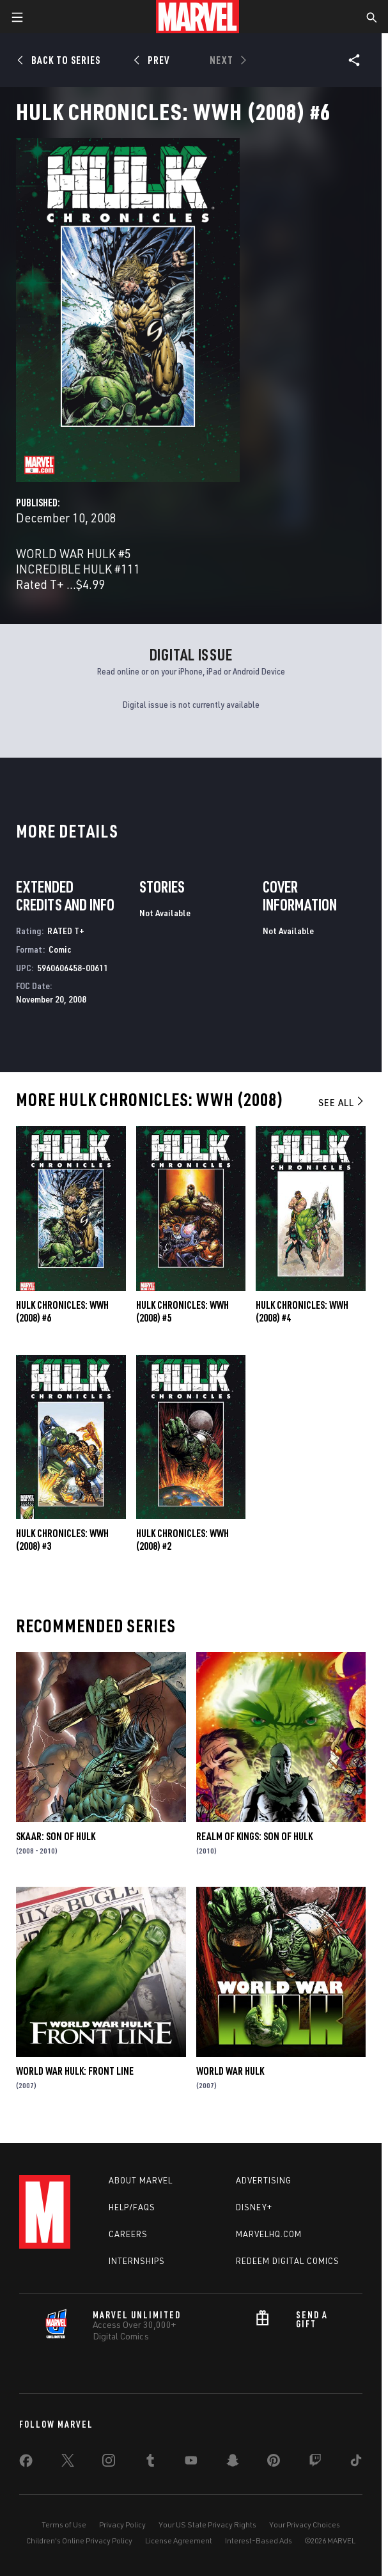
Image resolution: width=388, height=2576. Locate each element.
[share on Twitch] (315, 2462)
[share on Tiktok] (356, 2462)
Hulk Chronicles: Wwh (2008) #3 (62, 1539)
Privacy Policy (122, 2524)
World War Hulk (230, 2071)
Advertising (263, 2180)
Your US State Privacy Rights (207, 2524)
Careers (128, 2234)
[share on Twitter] (67, 2462)
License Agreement (178, 2540)
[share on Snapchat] (232, 2462)
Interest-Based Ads (258, 2540)
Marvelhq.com (269, 2234)
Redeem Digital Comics (287, 2261)
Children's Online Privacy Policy (79, 2540)
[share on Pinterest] (273, 2462)
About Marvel (141, 2180)
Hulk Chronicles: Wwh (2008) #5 (182, 1311)
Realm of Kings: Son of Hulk (254, 1836)
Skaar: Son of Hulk (55, 1836)
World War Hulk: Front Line (75, 2071)
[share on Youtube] (191, 2462)
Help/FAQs (132, 2207)
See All (342, 1102)
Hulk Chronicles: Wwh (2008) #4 (302, 1311)
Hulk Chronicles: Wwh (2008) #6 (62, 1311)
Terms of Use (64, 2524)
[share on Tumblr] (150, 2462)
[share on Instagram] (108, 2462)
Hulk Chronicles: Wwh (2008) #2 (182, 1539)
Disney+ (254, 2207)
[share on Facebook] (26, 2463)
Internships (137, 2261)
